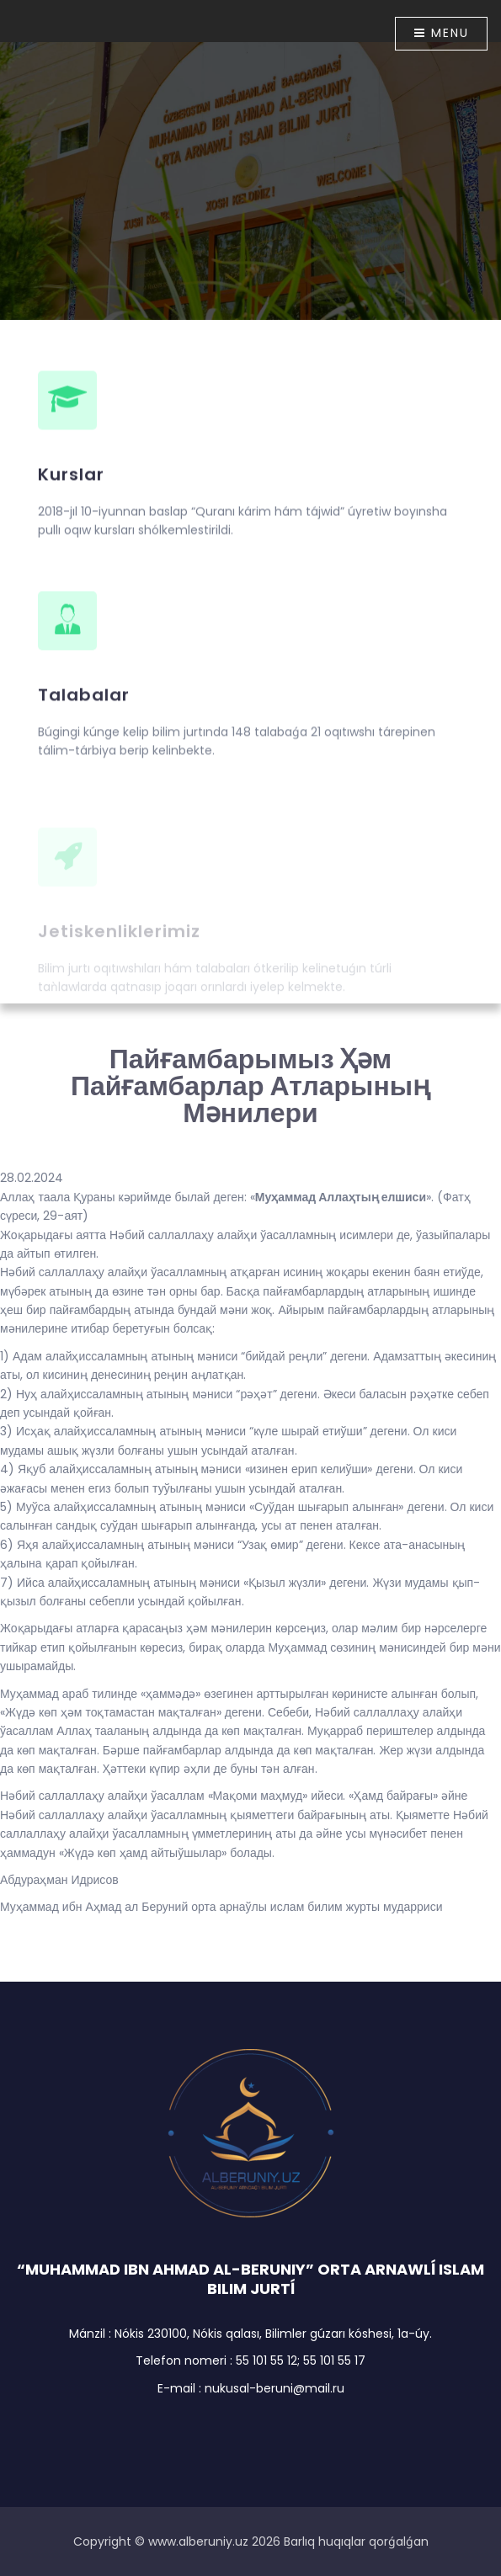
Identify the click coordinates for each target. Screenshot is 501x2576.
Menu (441, 32)
